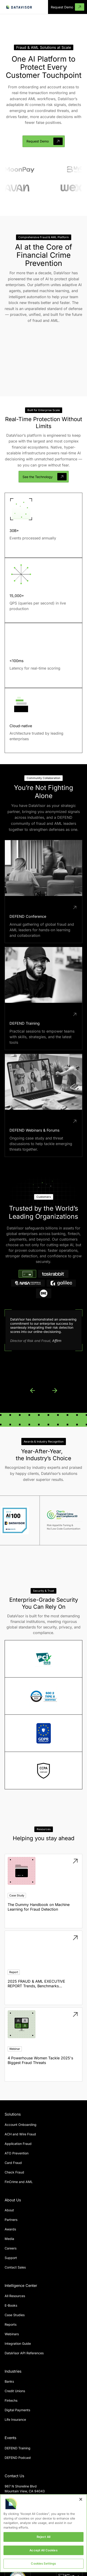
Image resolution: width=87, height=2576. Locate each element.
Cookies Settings (43, 2563)
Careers (10, 2248)
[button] (32, 1390)
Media (9, 2239)
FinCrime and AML (19, 2182)
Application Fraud (18, 2144)
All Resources (15, 2296)
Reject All (43, 2537)
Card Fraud (13, 2163)
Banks (9, 2381)
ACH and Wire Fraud (20, 2134)
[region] (43, 2533)
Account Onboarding (20, 2125)
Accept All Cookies (43, 2550)
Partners (11, 2220)
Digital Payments (17, 2410)
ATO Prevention (17, 2153)
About (9, 2210)
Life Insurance (15, 2419)
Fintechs (11, 2400)
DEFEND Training (17, 2448)
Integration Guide (18, 2343)
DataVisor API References (24, 2353)
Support (11, 2258)
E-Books (11, 2305)
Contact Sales (15, 2267)
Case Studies (15, 2315)
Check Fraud (14, 2172)
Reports (10, 2324)
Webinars (12, 2334)
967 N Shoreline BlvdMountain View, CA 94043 (25, 2488)
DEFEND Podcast (18, 2458)
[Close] (81, 2499)
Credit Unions (15, 2391)
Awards (10, 2229)
